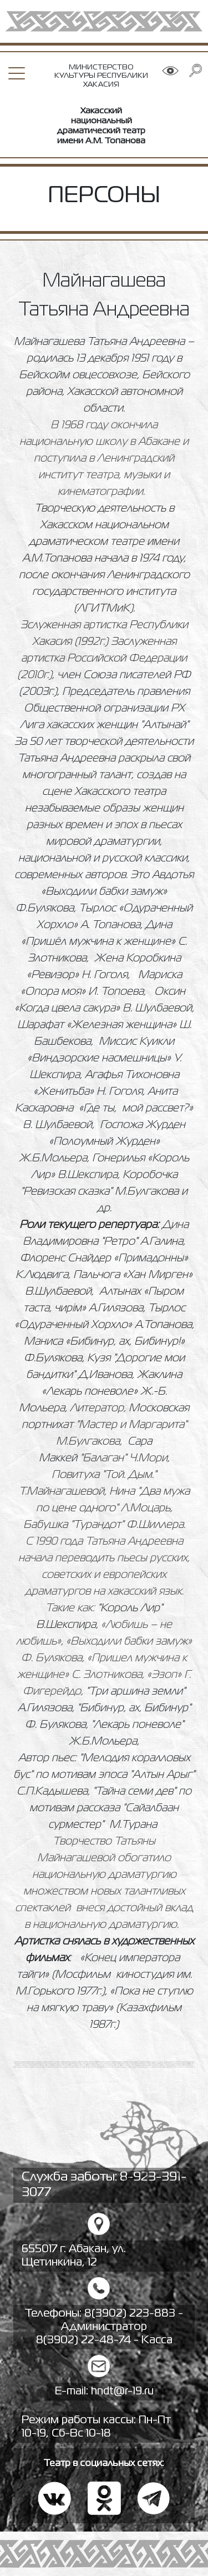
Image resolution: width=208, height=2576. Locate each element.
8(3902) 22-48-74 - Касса (104, 2340)
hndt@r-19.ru (122, 2391)
